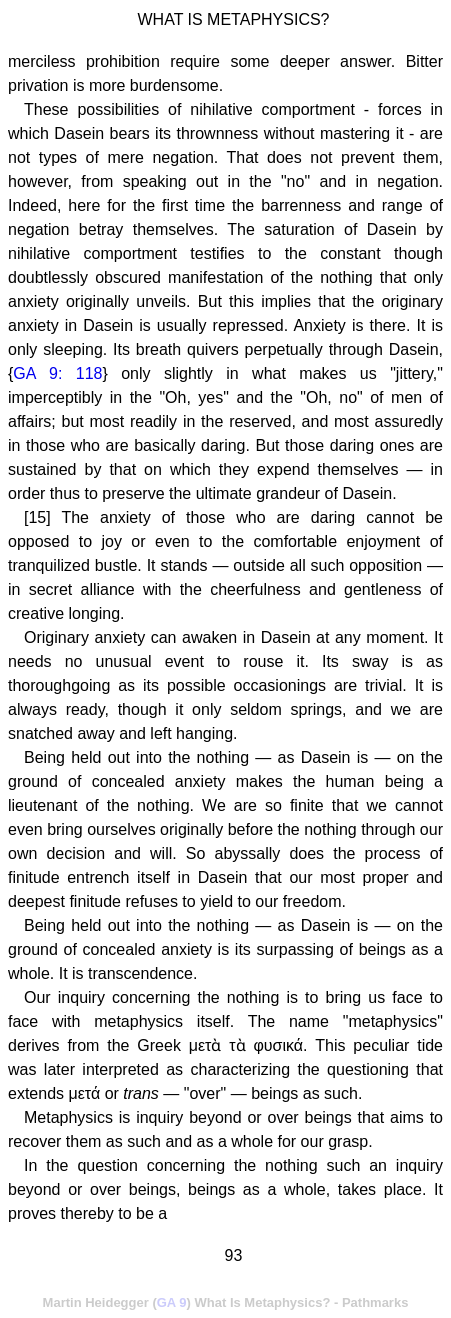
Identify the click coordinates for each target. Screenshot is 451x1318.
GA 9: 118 (57, 373)
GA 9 (172, 1302)
